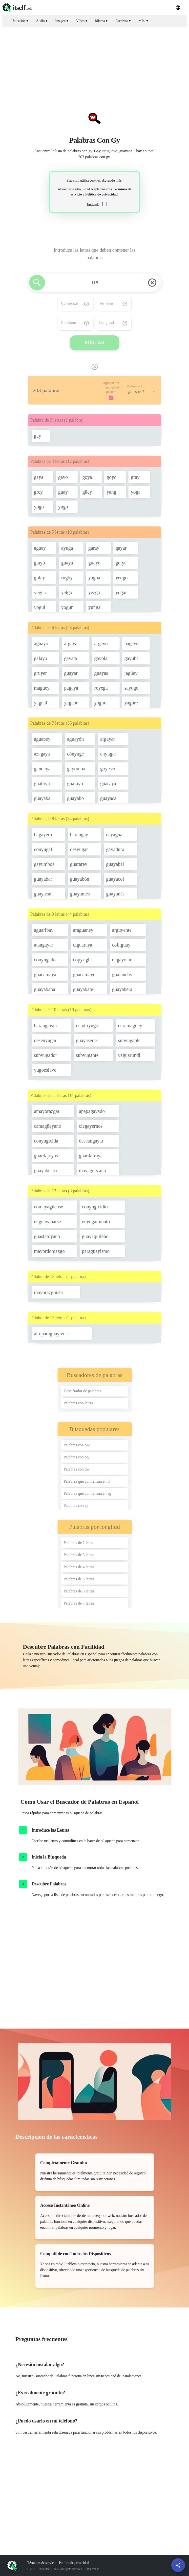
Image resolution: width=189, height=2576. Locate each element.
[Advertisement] (94, 65)
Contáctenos (91, 2569)
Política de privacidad (101, 194)
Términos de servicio (41, 2563)
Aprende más (112, 180)
